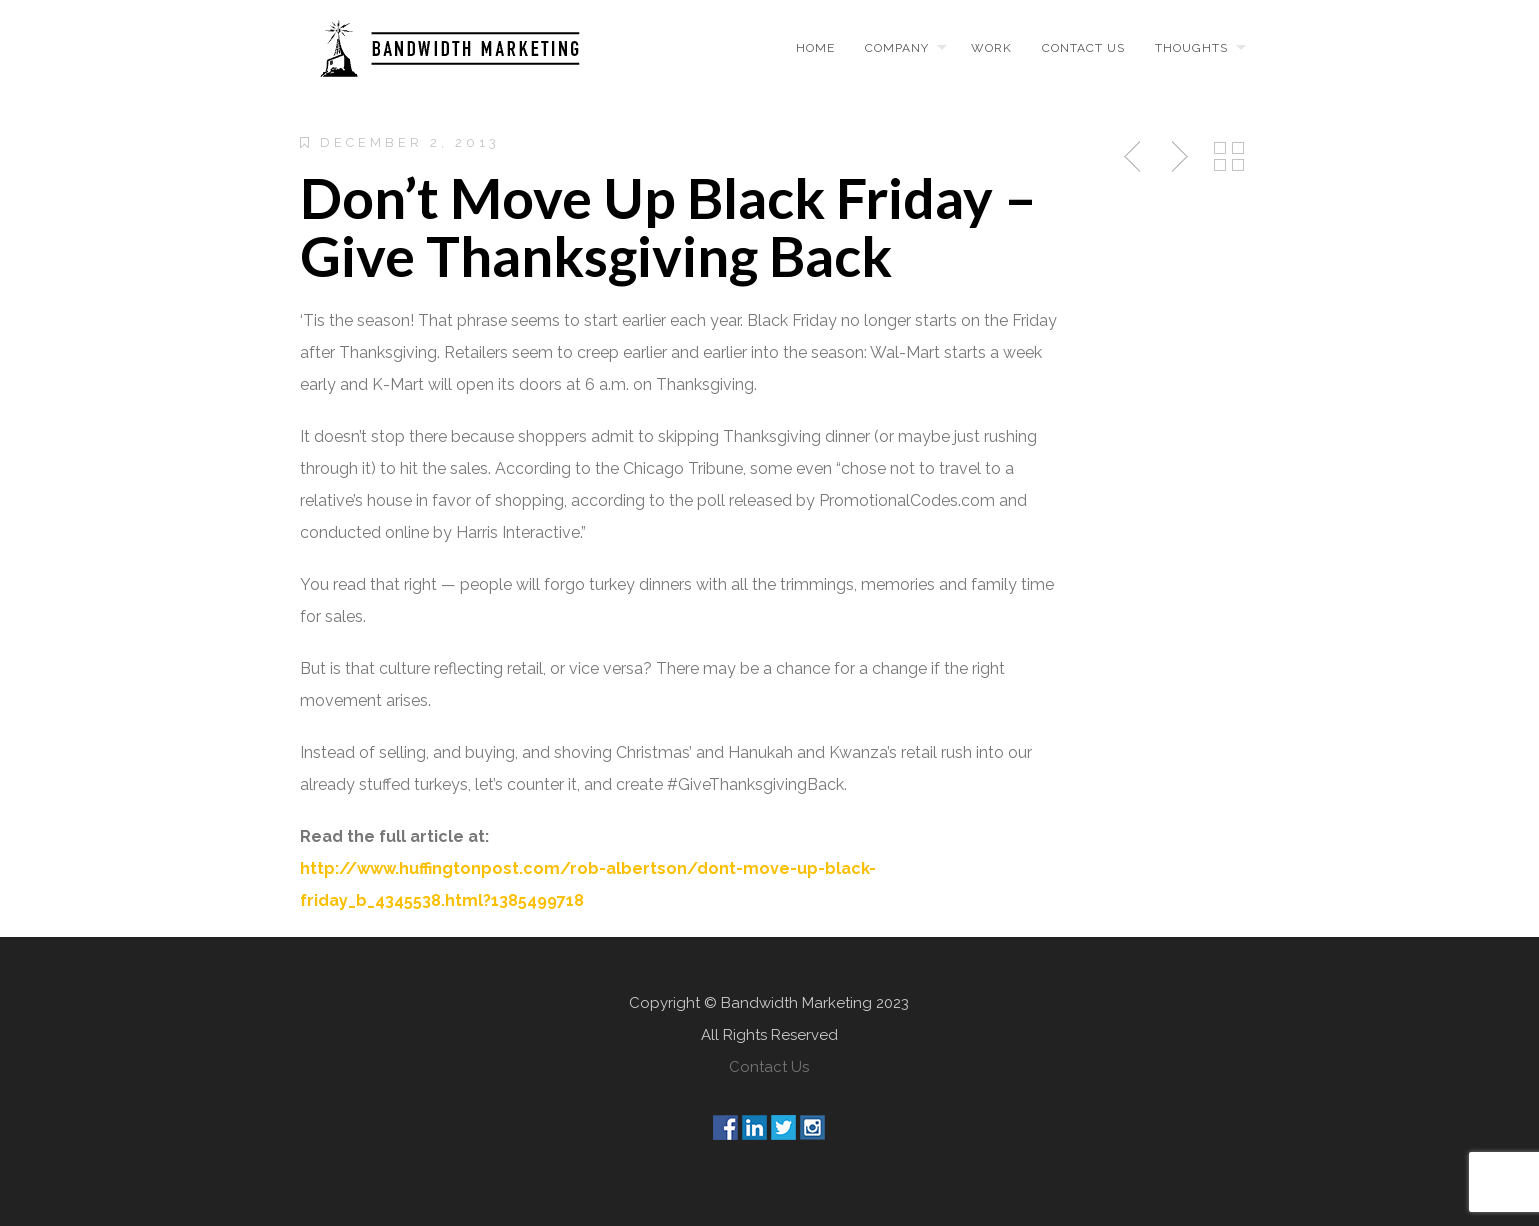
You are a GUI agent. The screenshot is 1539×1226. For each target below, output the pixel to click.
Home (815, 48)
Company (897, 48)
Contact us (1083, 48)
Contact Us (769, 1067)
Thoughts (1191, 48)
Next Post (1177, 157)
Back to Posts (1229, 157)
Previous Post (1134, 157)
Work (991, 48)
